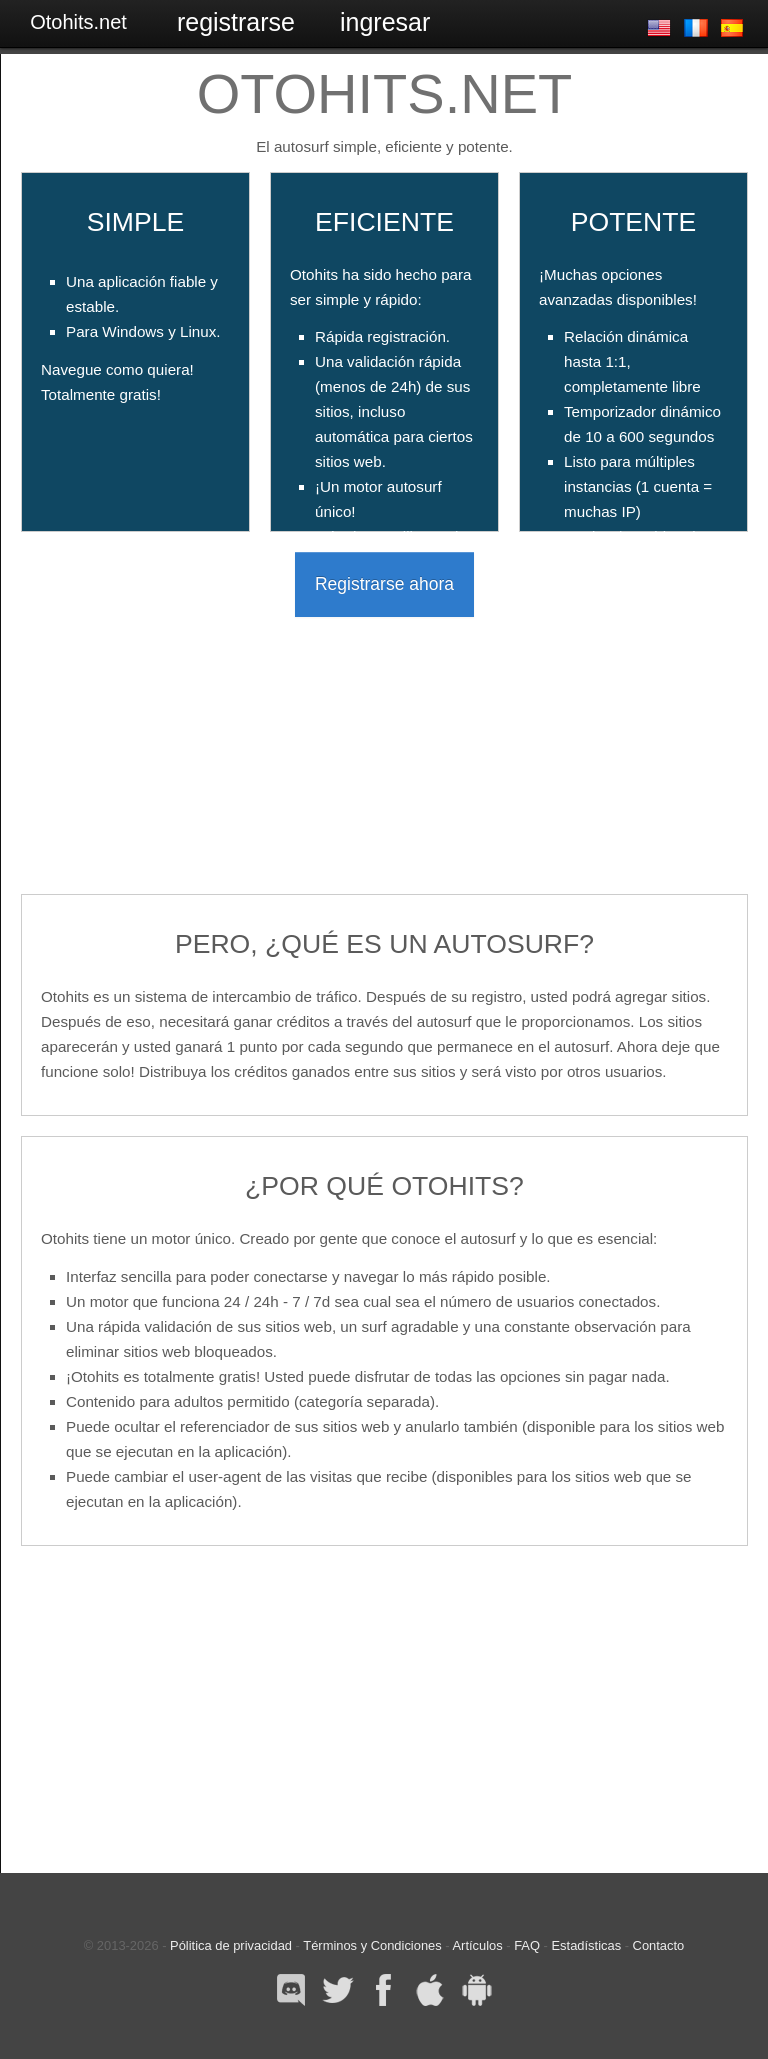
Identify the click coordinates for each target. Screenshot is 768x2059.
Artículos (477, 1945)
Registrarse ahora (384, 584)
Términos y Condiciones (372, 1945)
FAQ (527, 1945)
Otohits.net (78, 22)
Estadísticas (587, 1945)
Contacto (659, 1945)
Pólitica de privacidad (231, 1945)
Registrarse (236, 22)
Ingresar (385, 22)
